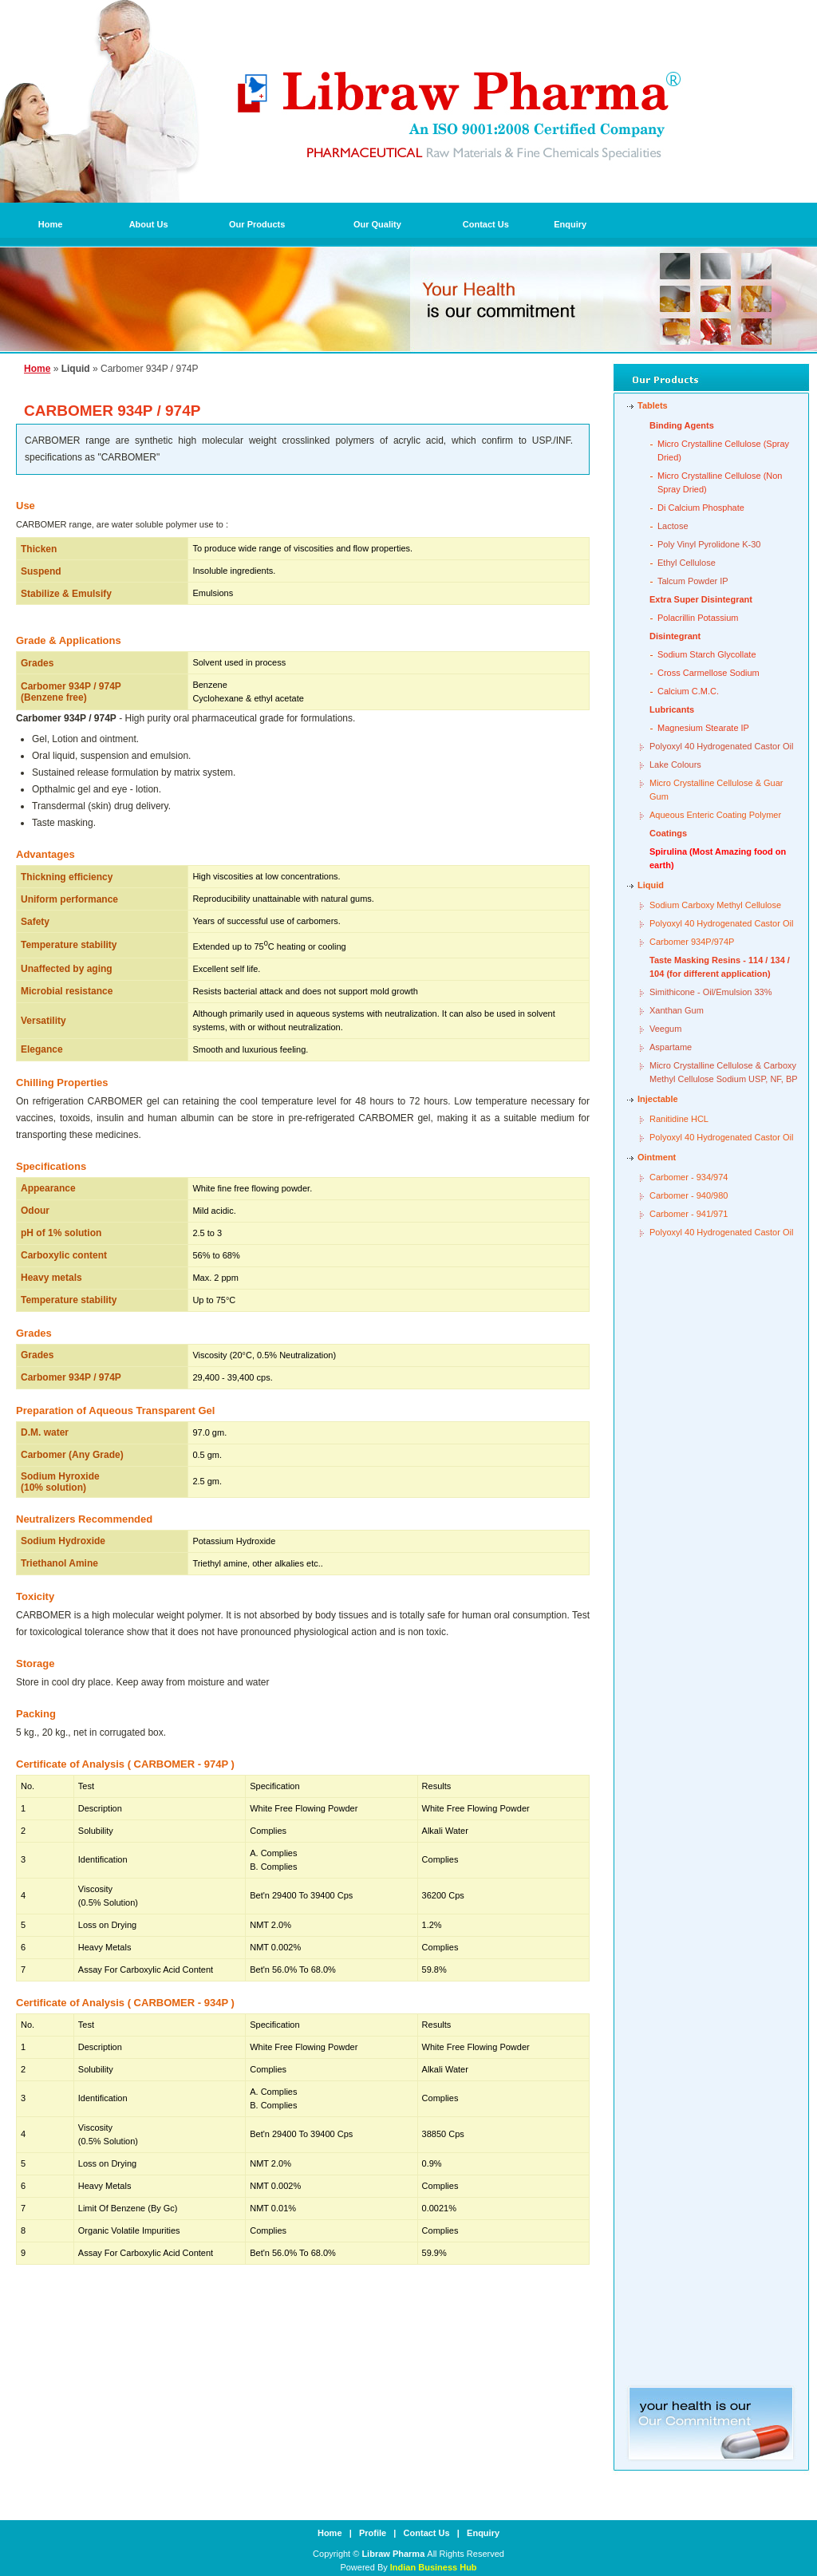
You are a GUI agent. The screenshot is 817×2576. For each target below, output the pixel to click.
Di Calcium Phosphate (700, 507)
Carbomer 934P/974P (691, 941)
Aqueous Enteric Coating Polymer (715, 815)
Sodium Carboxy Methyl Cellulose (715, 905)
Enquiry (570, 224)
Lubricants (671, 709)
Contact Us (486, 224)
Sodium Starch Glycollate (706, 654)
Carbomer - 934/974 (688, 1177)
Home (50, 224)
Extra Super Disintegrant (700, 599)
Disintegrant (675, 636)
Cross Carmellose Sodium (708, 673)
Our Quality (377, 224)
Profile (372, 2533)
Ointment (656, 1157)
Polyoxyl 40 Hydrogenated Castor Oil (721, 746)
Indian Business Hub (433, 2567)
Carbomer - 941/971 (688, 1214)
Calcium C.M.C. (688, 691)
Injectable (657, 1099)
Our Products (257, 224)
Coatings (668, 833)
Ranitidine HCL (678, 1119)
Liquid (650, 885)
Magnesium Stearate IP (703, 728)
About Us (148, 224)
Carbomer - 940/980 (688, 1195)
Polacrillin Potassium (697, 617)
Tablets (652, 405)
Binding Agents (681, 425)
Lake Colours (675, 764)
